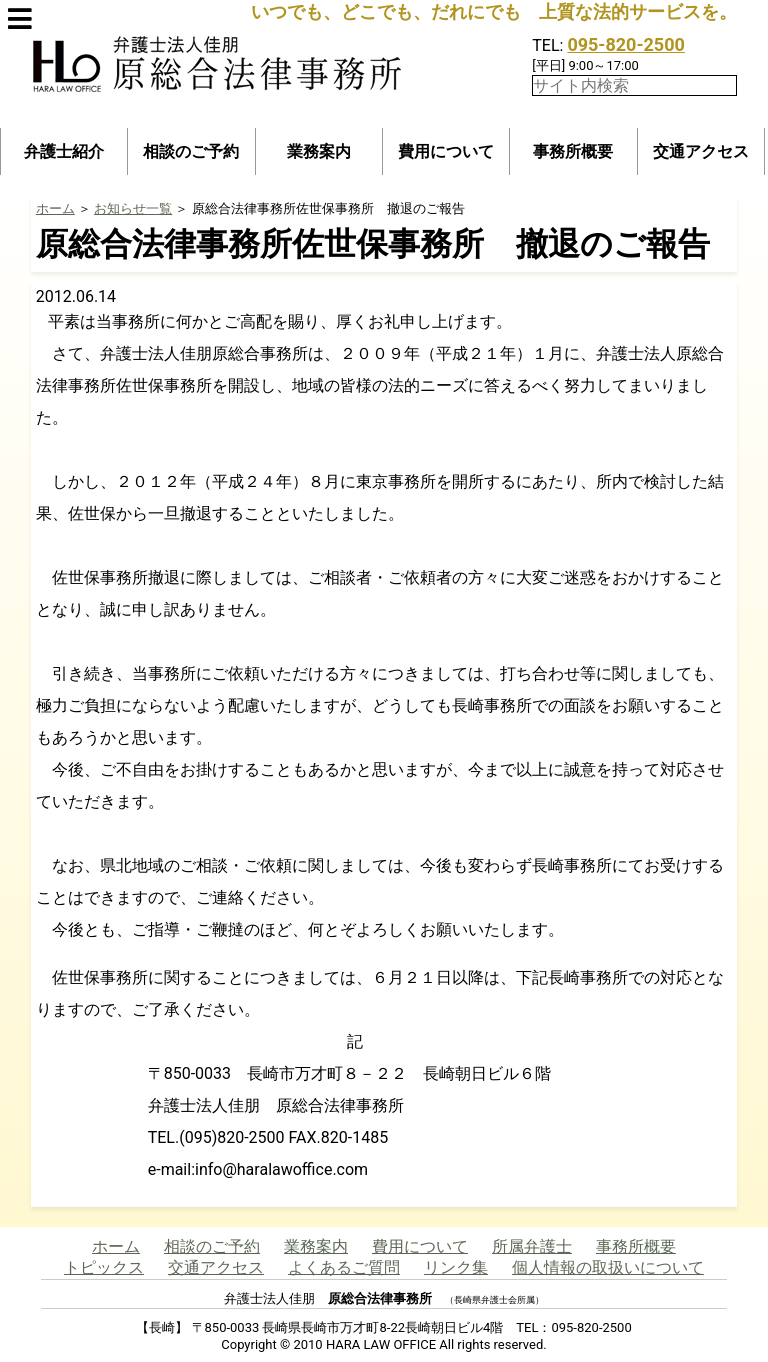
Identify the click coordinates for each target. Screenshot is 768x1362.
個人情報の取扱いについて (608, 1267)
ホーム (55, 208)
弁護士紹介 (64, 151)
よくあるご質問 (344, 1267)
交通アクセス (701, 151)
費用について (446, 151)
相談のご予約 (191, 151)
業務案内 (319, 151)
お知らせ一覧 (133, 208)
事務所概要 (573, 151)
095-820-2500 (625, 44)
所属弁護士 (532, 1246)
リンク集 (456, 1267)
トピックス (104, 1267)
